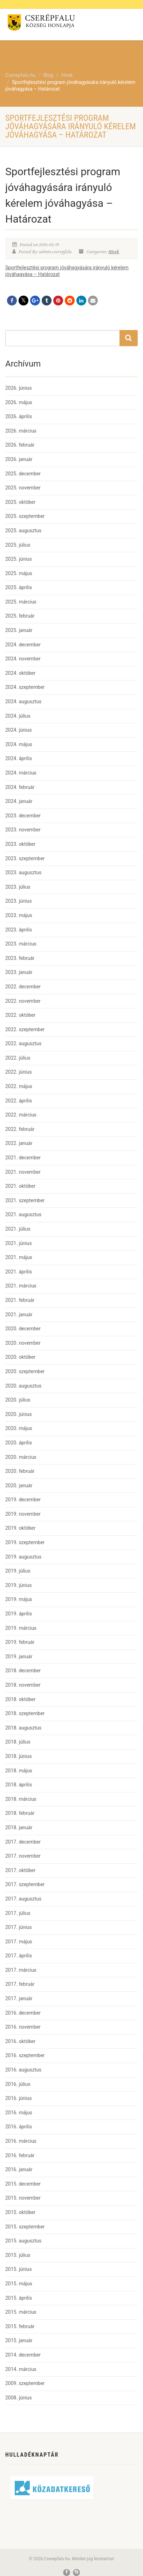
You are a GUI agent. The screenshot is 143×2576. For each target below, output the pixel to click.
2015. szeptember (25, 2226)
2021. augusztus (23, 1214)
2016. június (18, 2098)
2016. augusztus (23, 2070)
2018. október (20, 1699)
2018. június (18, 1756)
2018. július (17, 1742)
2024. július (17, 716)
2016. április (18, 2126)
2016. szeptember (25, 2055)
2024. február (19, 787)
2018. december (23, 1670)
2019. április (18, 1613)
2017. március (20, 1970)
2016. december (23, 2013)
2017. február (19, 1984)
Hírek (114, 252)
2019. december (23, 1499)
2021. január (18, 1314)
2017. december (23, 1842)
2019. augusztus (23, 1557)
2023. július (17, 887)
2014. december (23, 2355)
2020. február (19, 1471)
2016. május (18, 2112)
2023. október (20, 844)
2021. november (23, 1172)
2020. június (18, 1414)
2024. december (23, 644)
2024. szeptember (25, 687)
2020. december (23, 1328)
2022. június (18, 1072)
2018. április (18, 1784)
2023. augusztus (23, 872)
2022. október (20, 1015)
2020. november (23, 1343)
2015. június (18, 2269)
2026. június (18, 388)
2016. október (20, 2041)
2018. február (19, 1813)
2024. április (18, 758)
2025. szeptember (25, 516)
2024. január (18, 801)
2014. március (20, 2369)
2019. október (20, 1528)
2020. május (18, 1428)
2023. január (18, 972)
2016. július (17, 2084)
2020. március (20, 1457)
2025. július (17, 545)
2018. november (23, 1685)
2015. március (20, 2312)
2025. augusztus (23, 530)
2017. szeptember (25, 1884)
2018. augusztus (23, 1728)
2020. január (18, 1485)
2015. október (20, 2212)
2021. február (19, 1300)
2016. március (20, 2141)
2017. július (17, 1913)
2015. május (18, 2283)
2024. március (20, 773)
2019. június (18, 1585)
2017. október (20, 1870)
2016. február (19, 2155)
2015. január (18, 2340)
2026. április (18, 416)
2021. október (20, 1186)
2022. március (20, 1115)
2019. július (17, 1571)
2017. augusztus (23, 1899)
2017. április (18, 1955)
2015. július (17, 2255)
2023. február (19, 958)
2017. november (23, 1856)
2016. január (18, 2169)
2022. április (18, 1100)
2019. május (18, 1599)
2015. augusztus (23, 2241)
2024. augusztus (23, 701)
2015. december (23, 2184)
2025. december (23, 473)
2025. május (18, 573)
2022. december (23, 986)
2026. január (18, 459)
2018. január (18, 1827)
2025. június (18, 559)
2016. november (23, 2027)
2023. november (23, 829)
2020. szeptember (25, 1371)
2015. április (18, 2298)
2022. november (23, 1001)
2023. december (23, 815)
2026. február (19, 445)
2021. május (18, 1257)
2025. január (18, 630)
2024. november (23, 658)
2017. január (18, 1998)
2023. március (20, 944)
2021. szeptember (25, 1200)
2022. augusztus (23, 1043)
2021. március (20, 1286)
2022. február (19, 1129)
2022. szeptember (25, 1029)
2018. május (18, 1770)
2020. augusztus (23, 1386)
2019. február (19, 1642)
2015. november (23, 2198)
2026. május (18, 402)
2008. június (18, 2397)
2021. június (18, 1243)
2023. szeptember (25, 858)
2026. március (20, 431)
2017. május (18, 1941)
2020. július (17, 1400)
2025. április (18, 587)
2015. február (19, 2326)
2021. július (17, 1229)
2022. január (18, 1143)
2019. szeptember (25, 1542)
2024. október (20, 673)
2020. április (18, 1442)
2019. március (20, 1628)
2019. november (23, 1514)
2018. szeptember (25, 1713)
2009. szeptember (25, 2383)
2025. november (23, 487)
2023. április (18, 930)
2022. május (18, 1086)
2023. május (18, 915)
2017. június (18, 1927)
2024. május (18, 744)
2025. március (20, 602)
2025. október (20, 502)
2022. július (17, 1058)
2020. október (20, 1357)
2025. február (19, 616)
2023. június (18, 901)
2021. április (18, 1271)
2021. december (23, 1157)
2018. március (20, 1799)
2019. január (18, 1656)
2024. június (18, 730)
